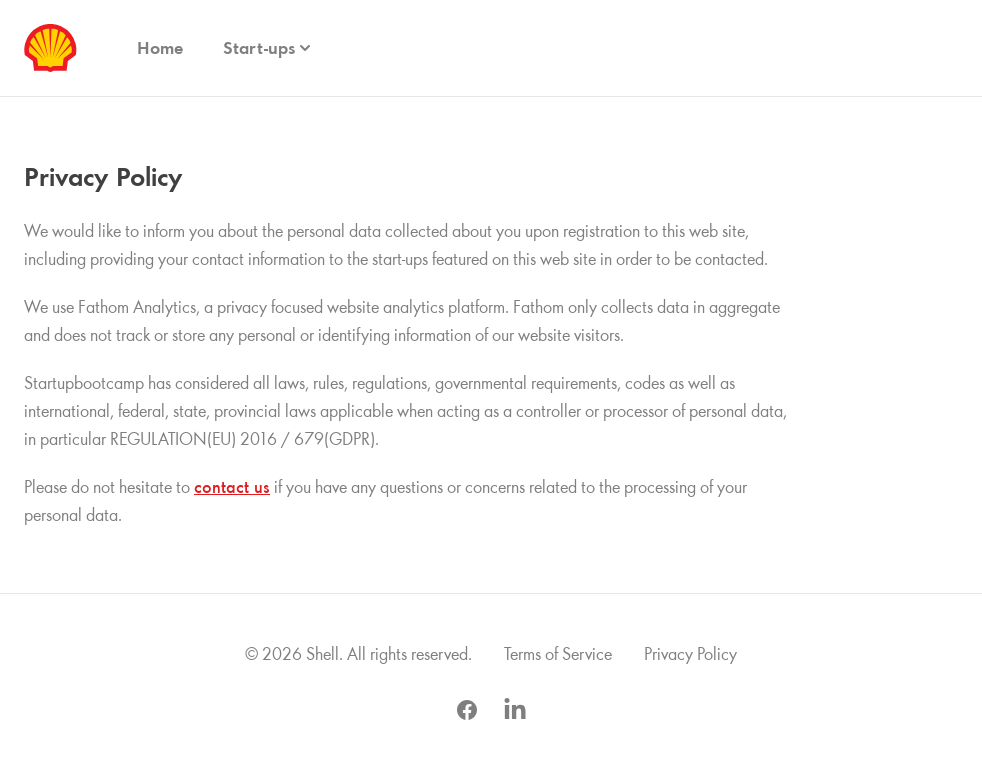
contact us (232, 487)
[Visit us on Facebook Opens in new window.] (467, 710)
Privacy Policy (690, 654)
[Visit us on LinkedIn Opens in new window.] (515, 710)
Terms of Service (558, 654)
